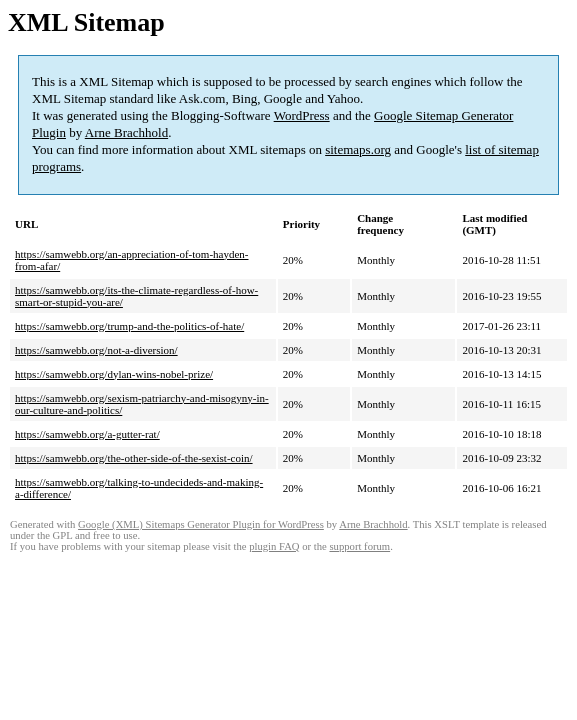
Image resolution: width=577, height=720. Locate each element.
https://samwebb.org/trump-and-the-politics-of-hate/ (129, 326)
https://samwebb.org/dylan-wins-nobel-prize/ (114, 374)
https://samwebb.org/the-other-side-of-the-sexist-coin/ (134, 458)
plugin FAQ (274, 546)
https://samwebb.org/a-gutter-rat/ (87, 434)
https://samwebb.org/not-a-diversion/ (96, 350)
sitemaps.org (358, 149)
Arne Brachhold (126, 132)
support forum (359, 546)
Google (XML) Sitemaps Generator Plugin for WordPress (201, 524)
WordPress (302, 115)
